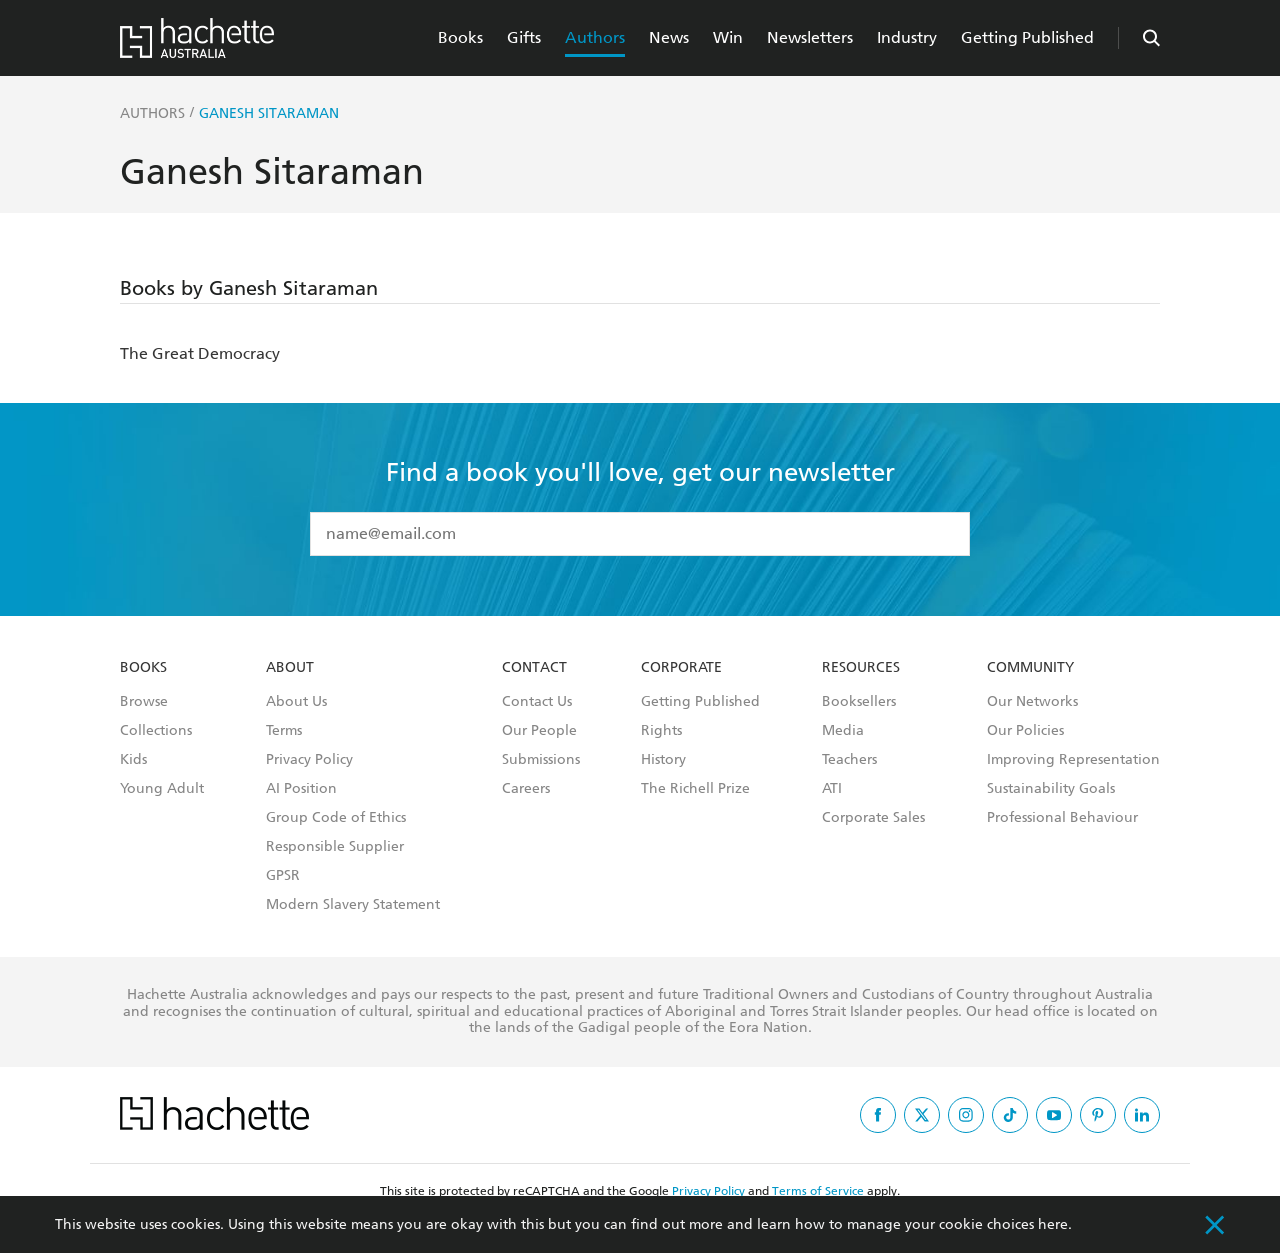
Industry (907, 37)
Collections (156, 731)
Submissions (541, 760)
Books (460, 37)
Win (728, 37)
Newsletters (810, 37)
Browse (144, 702)
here (1053, 1224)
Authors (595, 37)
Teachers (849, 760)
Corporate (681, 668)
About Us (296, 702)
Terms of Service (818, 1191)
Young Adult (162, 789)
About (290, 668)
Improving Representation (1073, 760)
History (663, 760)
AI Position (301, 789)
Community (1030, 668)
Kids (133, 760)
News (669, 37)
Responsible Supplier (335, 847)
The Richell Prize (695, 789)
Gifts (524, 37)
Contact (534, 668)
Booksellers (859, 702)
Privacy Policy (309, 760)
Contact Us (537, 702)
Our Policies (1025, 731)
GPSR (283, 876)
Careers (526, 789)
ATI (832, 789)
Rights (661, 731)
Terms (284, 731)
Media (843, 731)
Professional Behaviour (1062, 818)
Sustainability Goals (1051, 789)
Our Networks (1032, 702)
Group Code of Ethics (336, 818)
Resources (861, 668)
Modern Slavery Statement (353, 905)
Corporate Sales (873, 818)
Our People (539, 731)
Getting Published (1027, 37)
